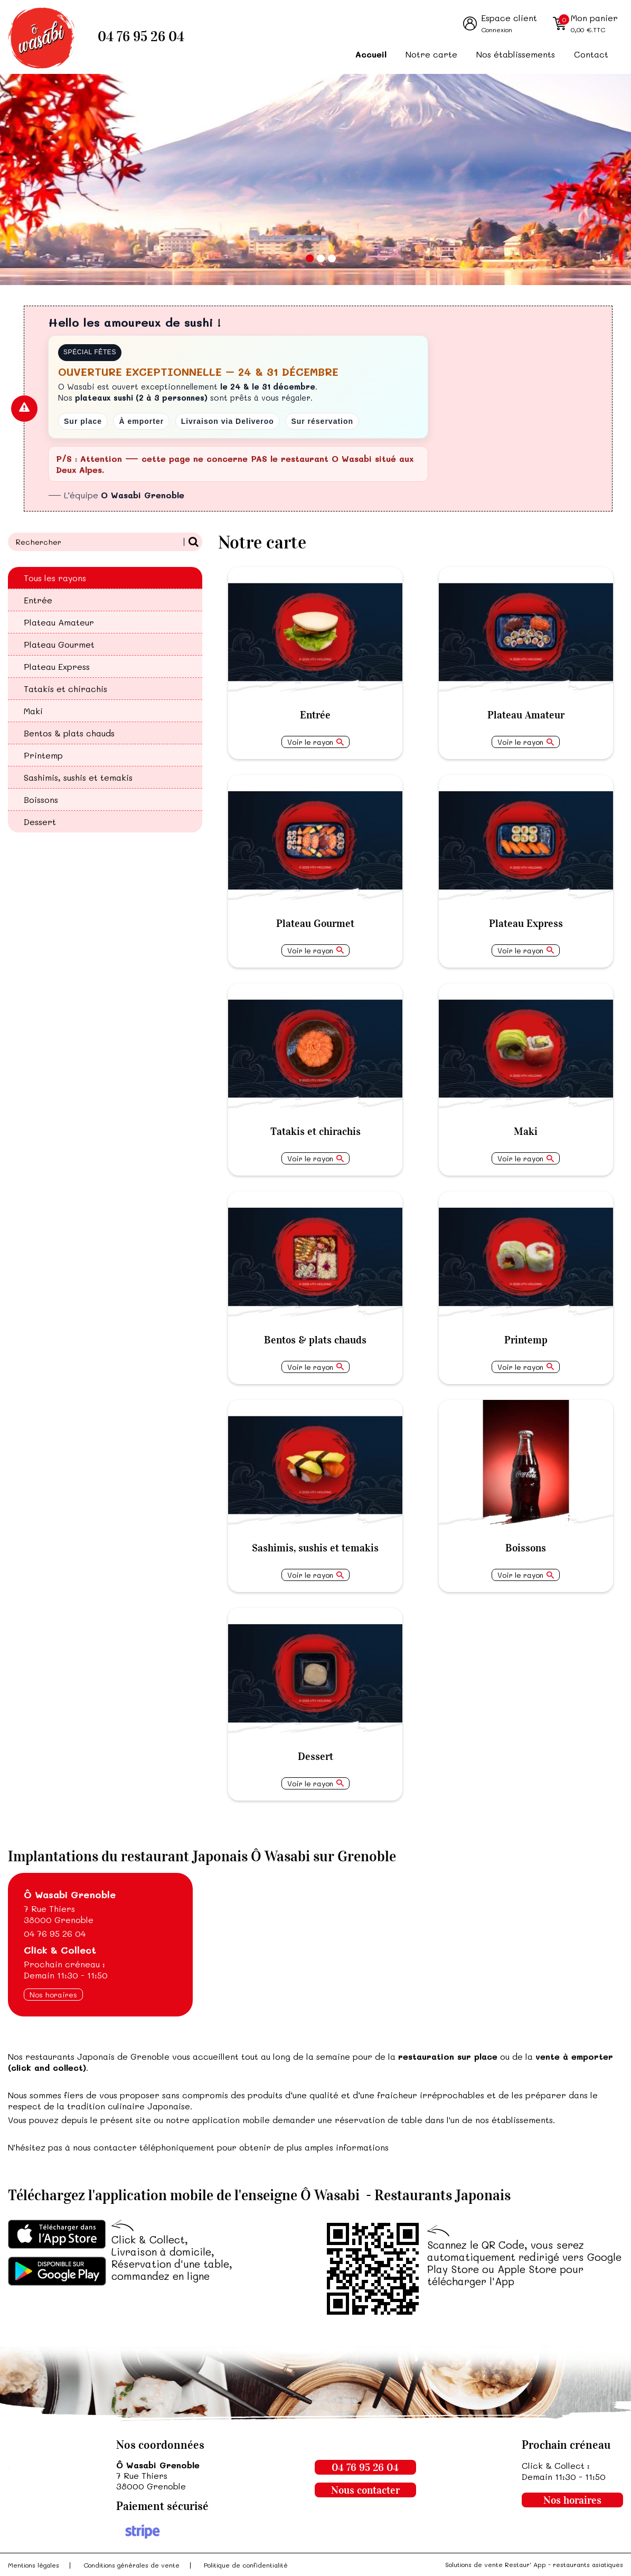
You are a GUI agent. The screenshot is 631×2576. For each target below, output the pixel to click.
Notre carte (431, 54)
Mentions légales (33, 2565)
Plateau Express (57, 666)
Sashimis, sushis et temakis (78, 777)
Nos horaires (53, 1995)
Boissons (41, 799)
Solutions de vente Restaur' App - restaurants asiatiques (534, 2564)
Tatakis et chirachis (65, 688)
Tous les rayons (55, 577)
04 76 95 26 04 (141, 37)
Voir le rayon (310, 742)
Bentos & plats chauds (69, 732)
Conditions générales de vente (131, 2565)
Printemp (43, 755)
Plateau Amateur (59, 622)
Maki (33, 710)
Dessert (40, 821)
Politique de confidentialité (246, 2565)
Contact (591, 54)
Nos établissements (515, 54)
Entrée (38, 599)
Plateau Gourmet (59, 644)
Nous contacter (365, 2490)
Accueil (371, 54)
